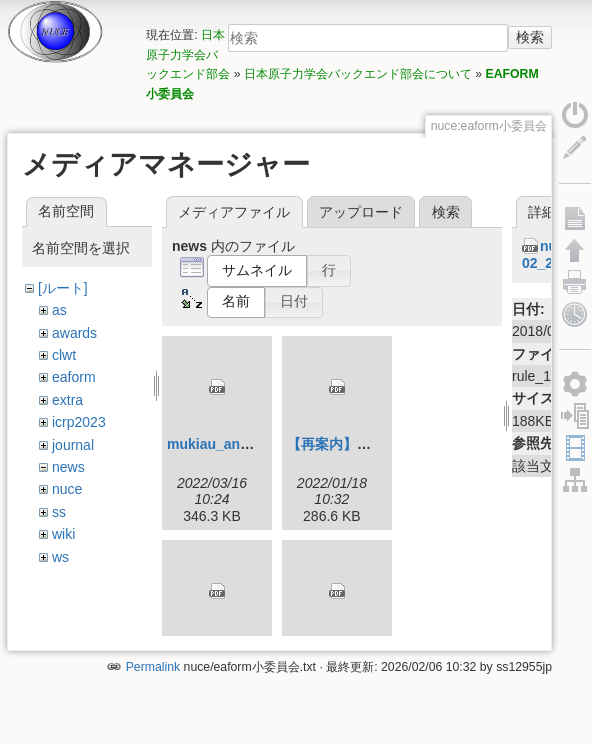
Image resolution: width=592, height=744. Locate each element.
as (59, 310)
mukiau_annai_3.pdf (234, 444)
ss (59, 512)
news (68, 467)
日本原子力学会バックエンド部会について (358, 74)
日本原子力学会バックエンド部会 (188, 54)
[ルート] (63, 288)
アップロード (361, 212)
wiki (63, 534)
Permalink (153, 677)
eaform (74, 377)
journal (73, 445)
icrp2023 (79, 422)
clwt (64, 355)
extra (67, 400)
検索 (530, 37)
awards (74, 333)
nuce (67, 489)
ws (60, 557)
